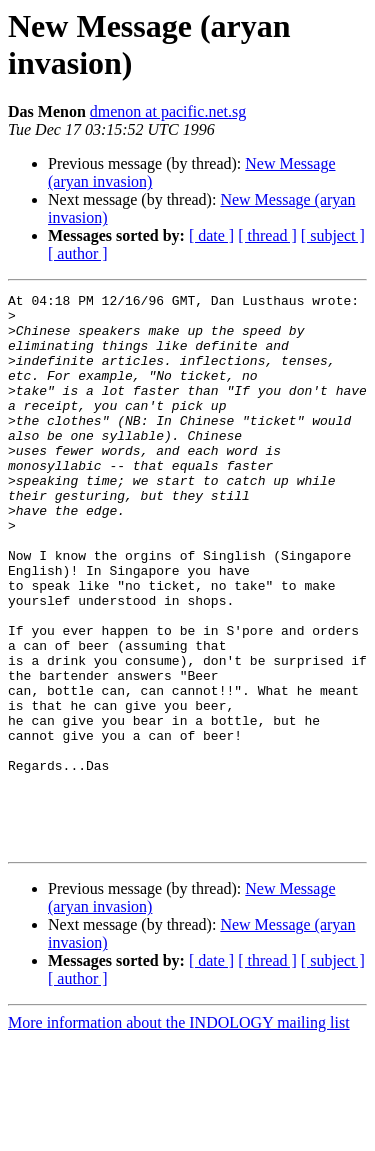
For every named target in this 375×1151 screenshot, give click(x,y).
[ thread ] (267, 235)
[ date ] (211, 235)
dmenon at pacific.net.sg (168, 111)
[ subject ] (333, 235)
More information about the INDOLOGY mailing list (179, 1133)
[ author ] (78, 253)
